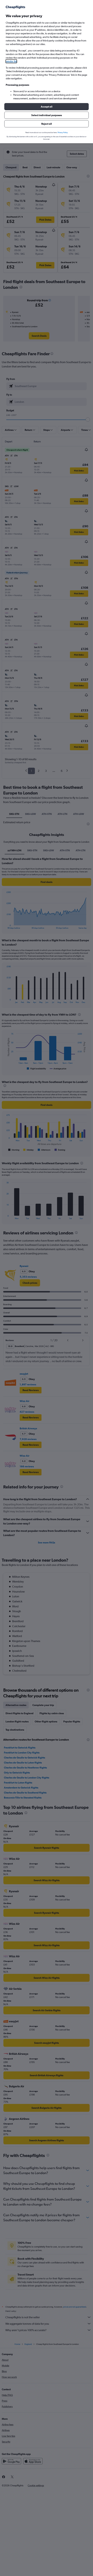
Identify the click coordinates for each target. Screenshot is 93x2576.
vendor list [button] (11, 61)
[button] (46, 106)
